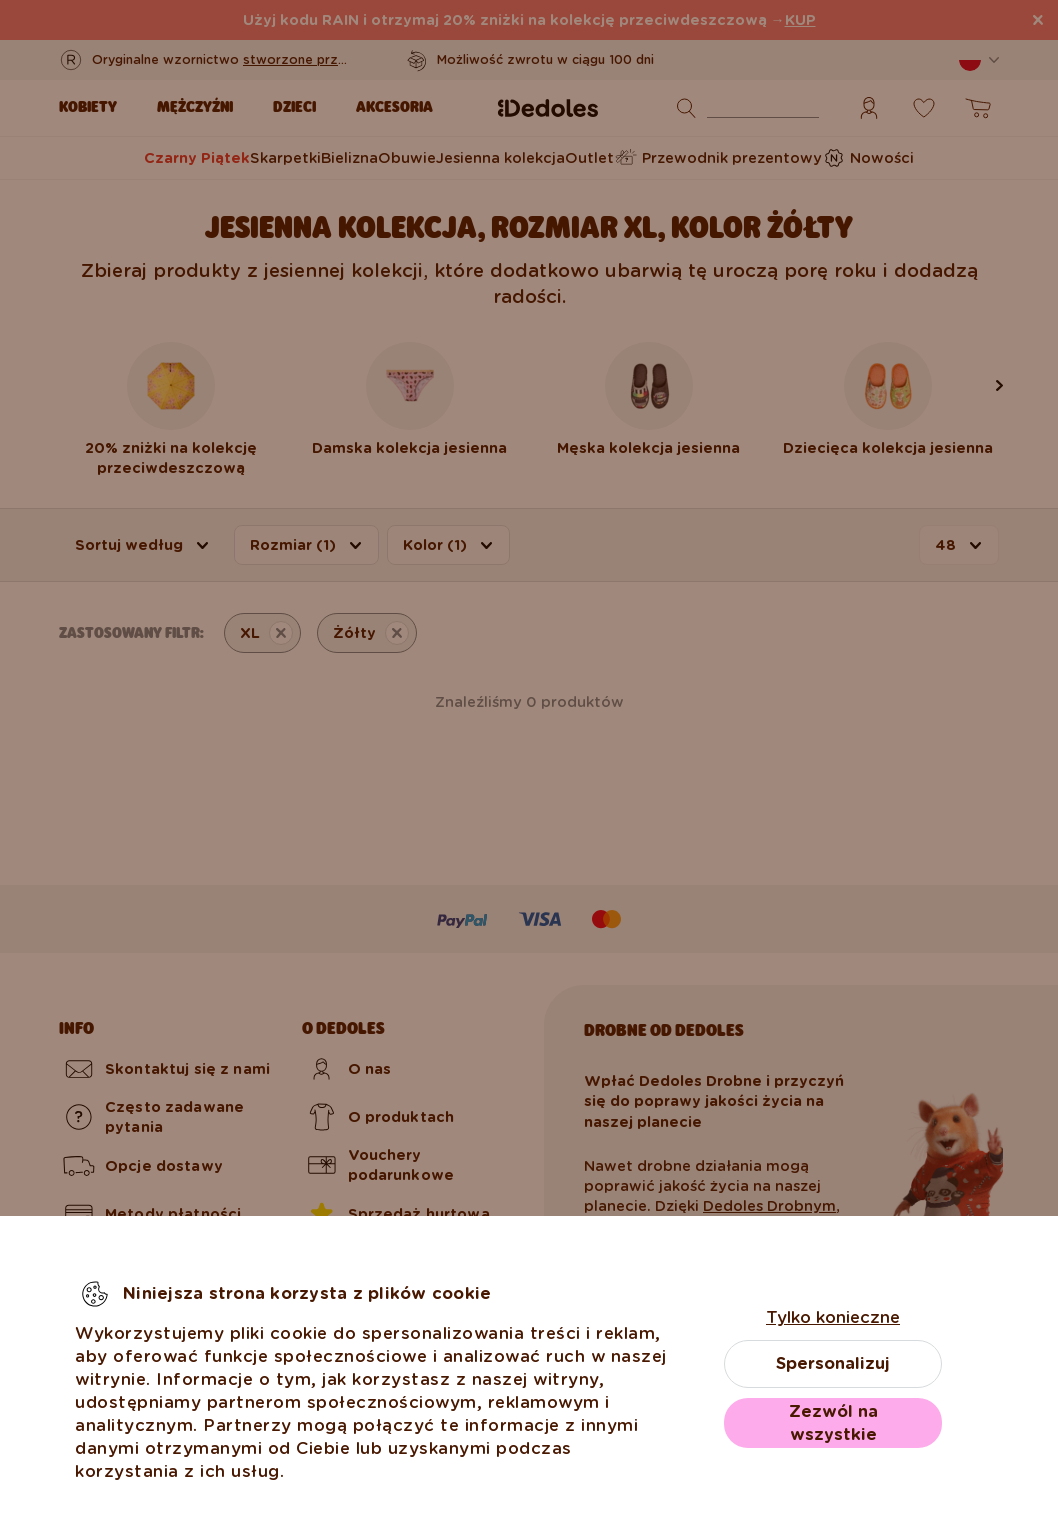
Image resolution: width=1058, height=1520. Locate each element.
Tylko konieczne (833, 1317)
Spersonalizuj (833, 1363)
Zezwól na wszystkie (833, 1423)
